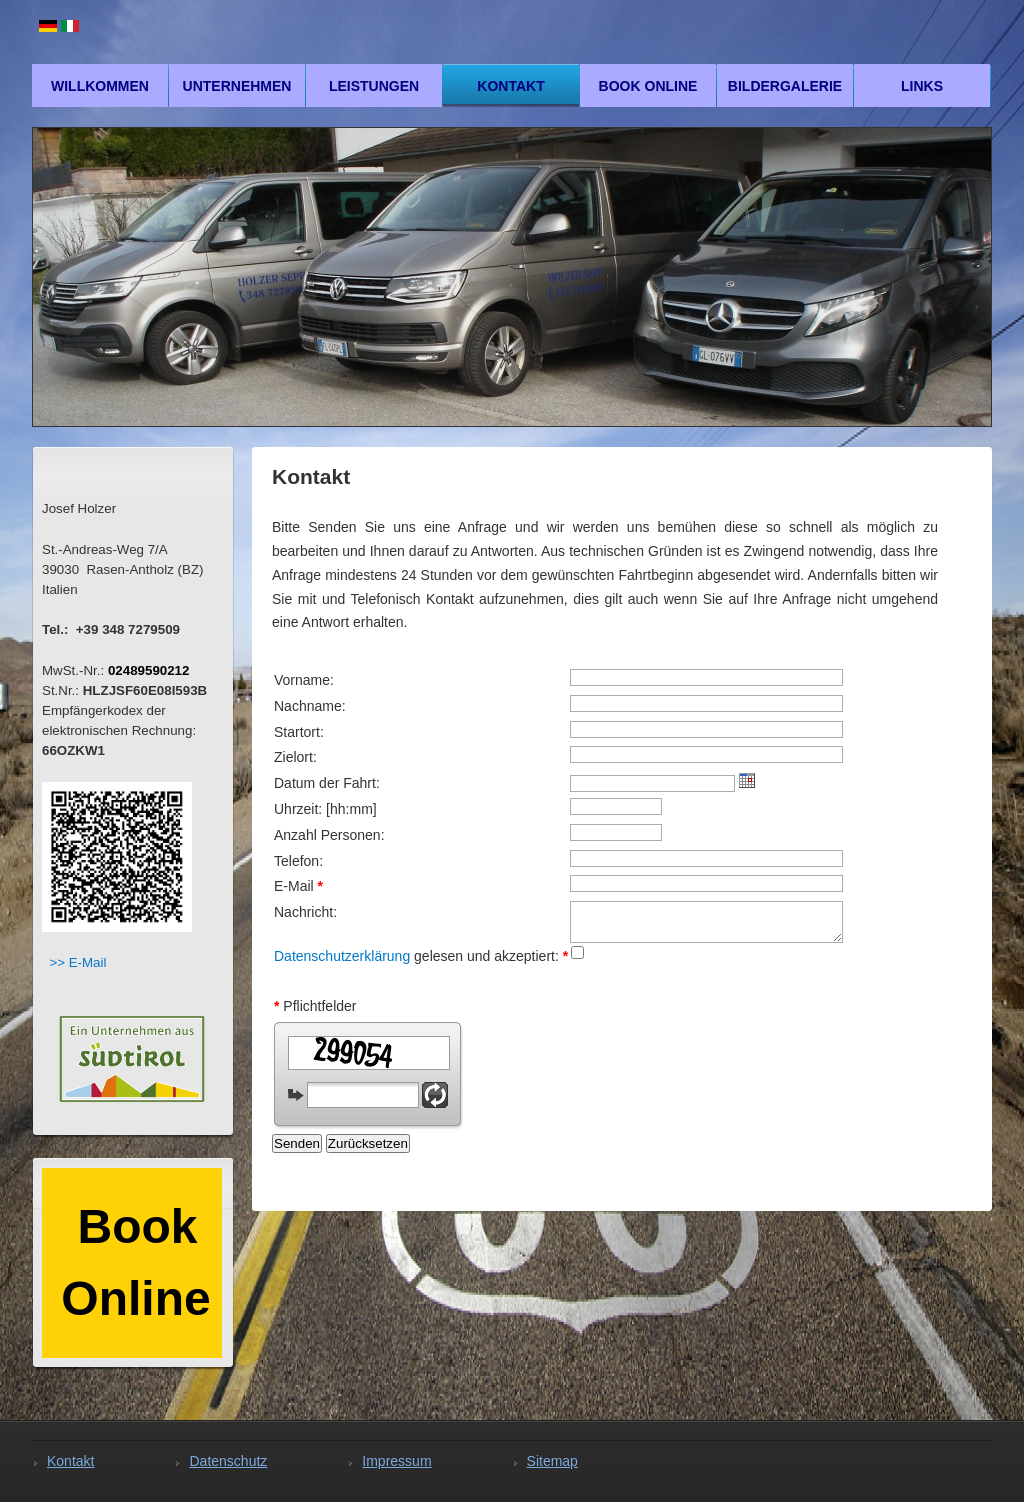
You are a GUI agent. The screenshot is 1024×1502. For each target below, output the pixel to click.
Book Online (648, 86)
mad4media (912, 1171)
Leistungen (374, 86)
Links (922, 86)
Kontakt (510, 86)
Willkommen (100, 86)
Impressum (396, 1461)
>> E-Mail (77, 962)
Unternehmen (237, 86)
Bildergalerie (785, 86)
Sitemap (552, 1461)
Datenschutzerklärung (342, 956)
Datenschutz (228, 1461)
